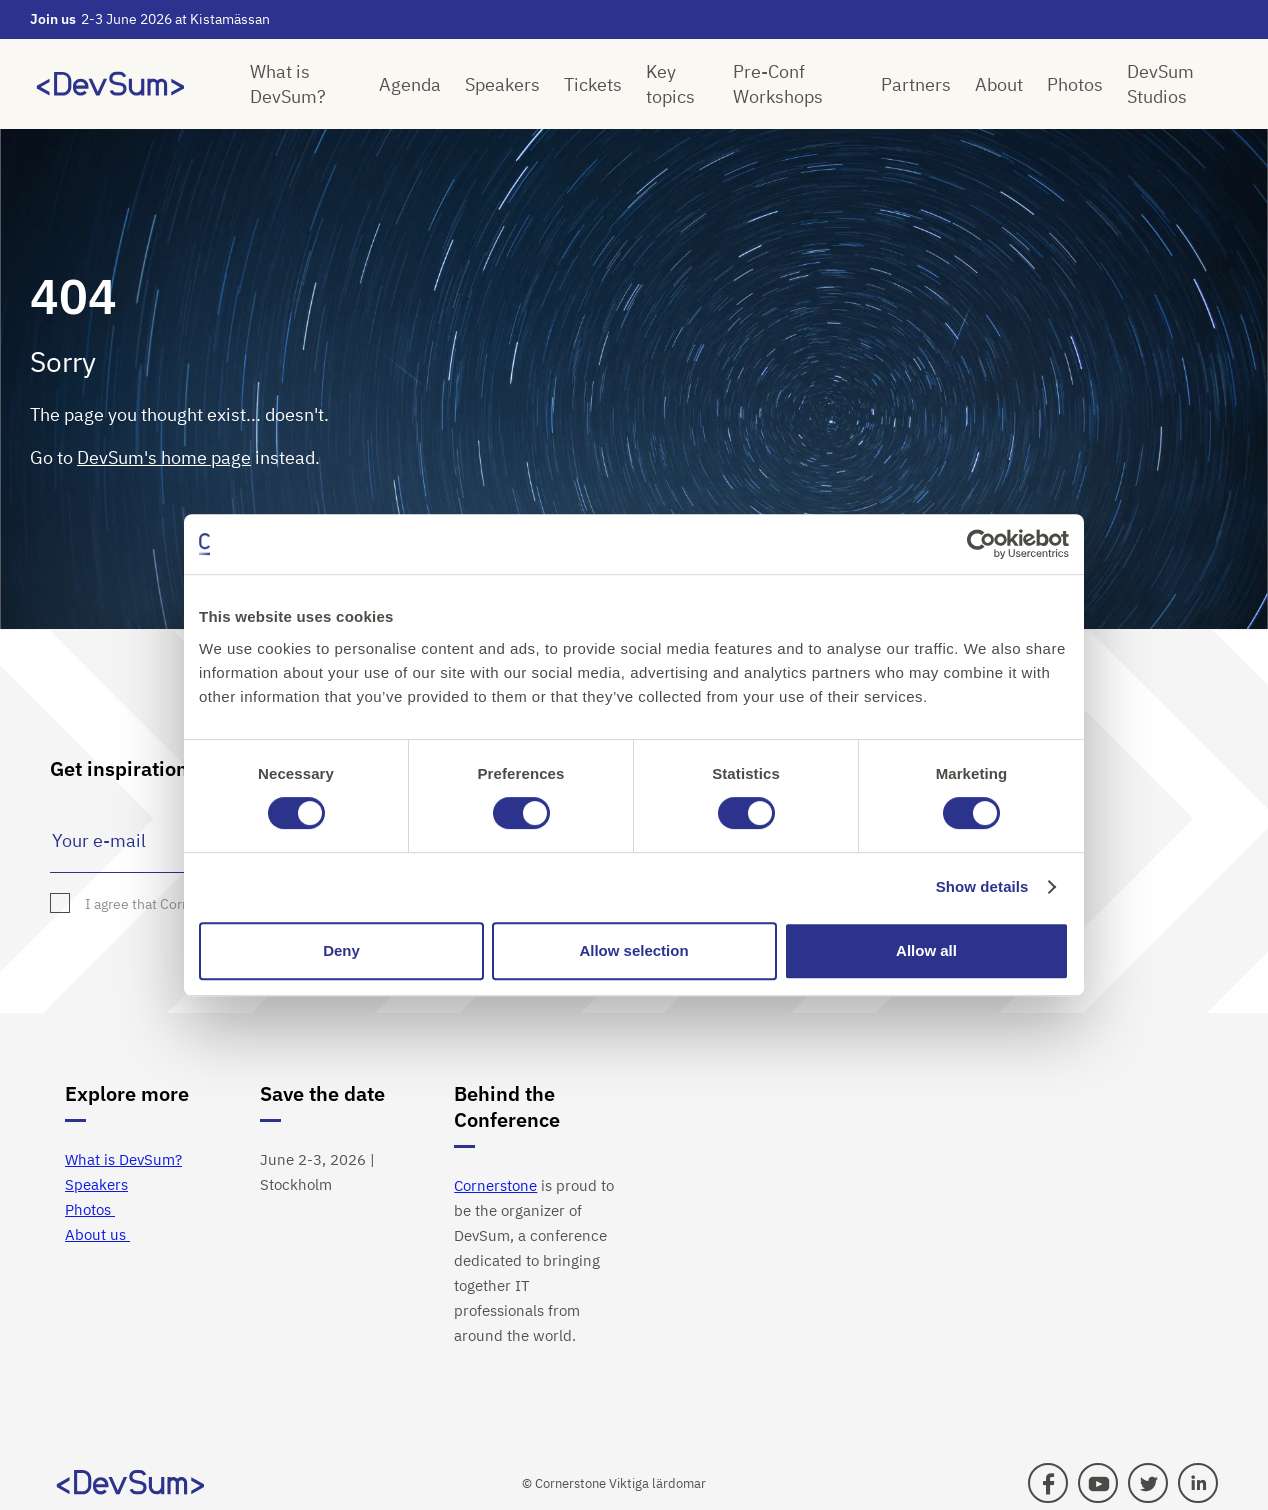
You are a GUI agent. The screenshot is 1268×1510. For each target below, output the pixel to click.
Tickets (593, 84)
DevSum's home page (164, 457)
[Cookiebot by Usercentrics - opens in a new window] (981, 544)
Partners (916, 84)
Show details (982, 886)
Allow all (926, 950)
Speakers (502, 84)
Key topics (670, 84)
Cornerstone (495, 1185)
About (999, 84)
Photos (1075, 84)
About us (97, 1234)
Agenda (410, 84)
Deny (341, 950)
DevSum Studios (1160, 84)
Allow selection (633, 950)
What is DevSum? (288, 84)
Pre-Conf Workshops (778, 84)
